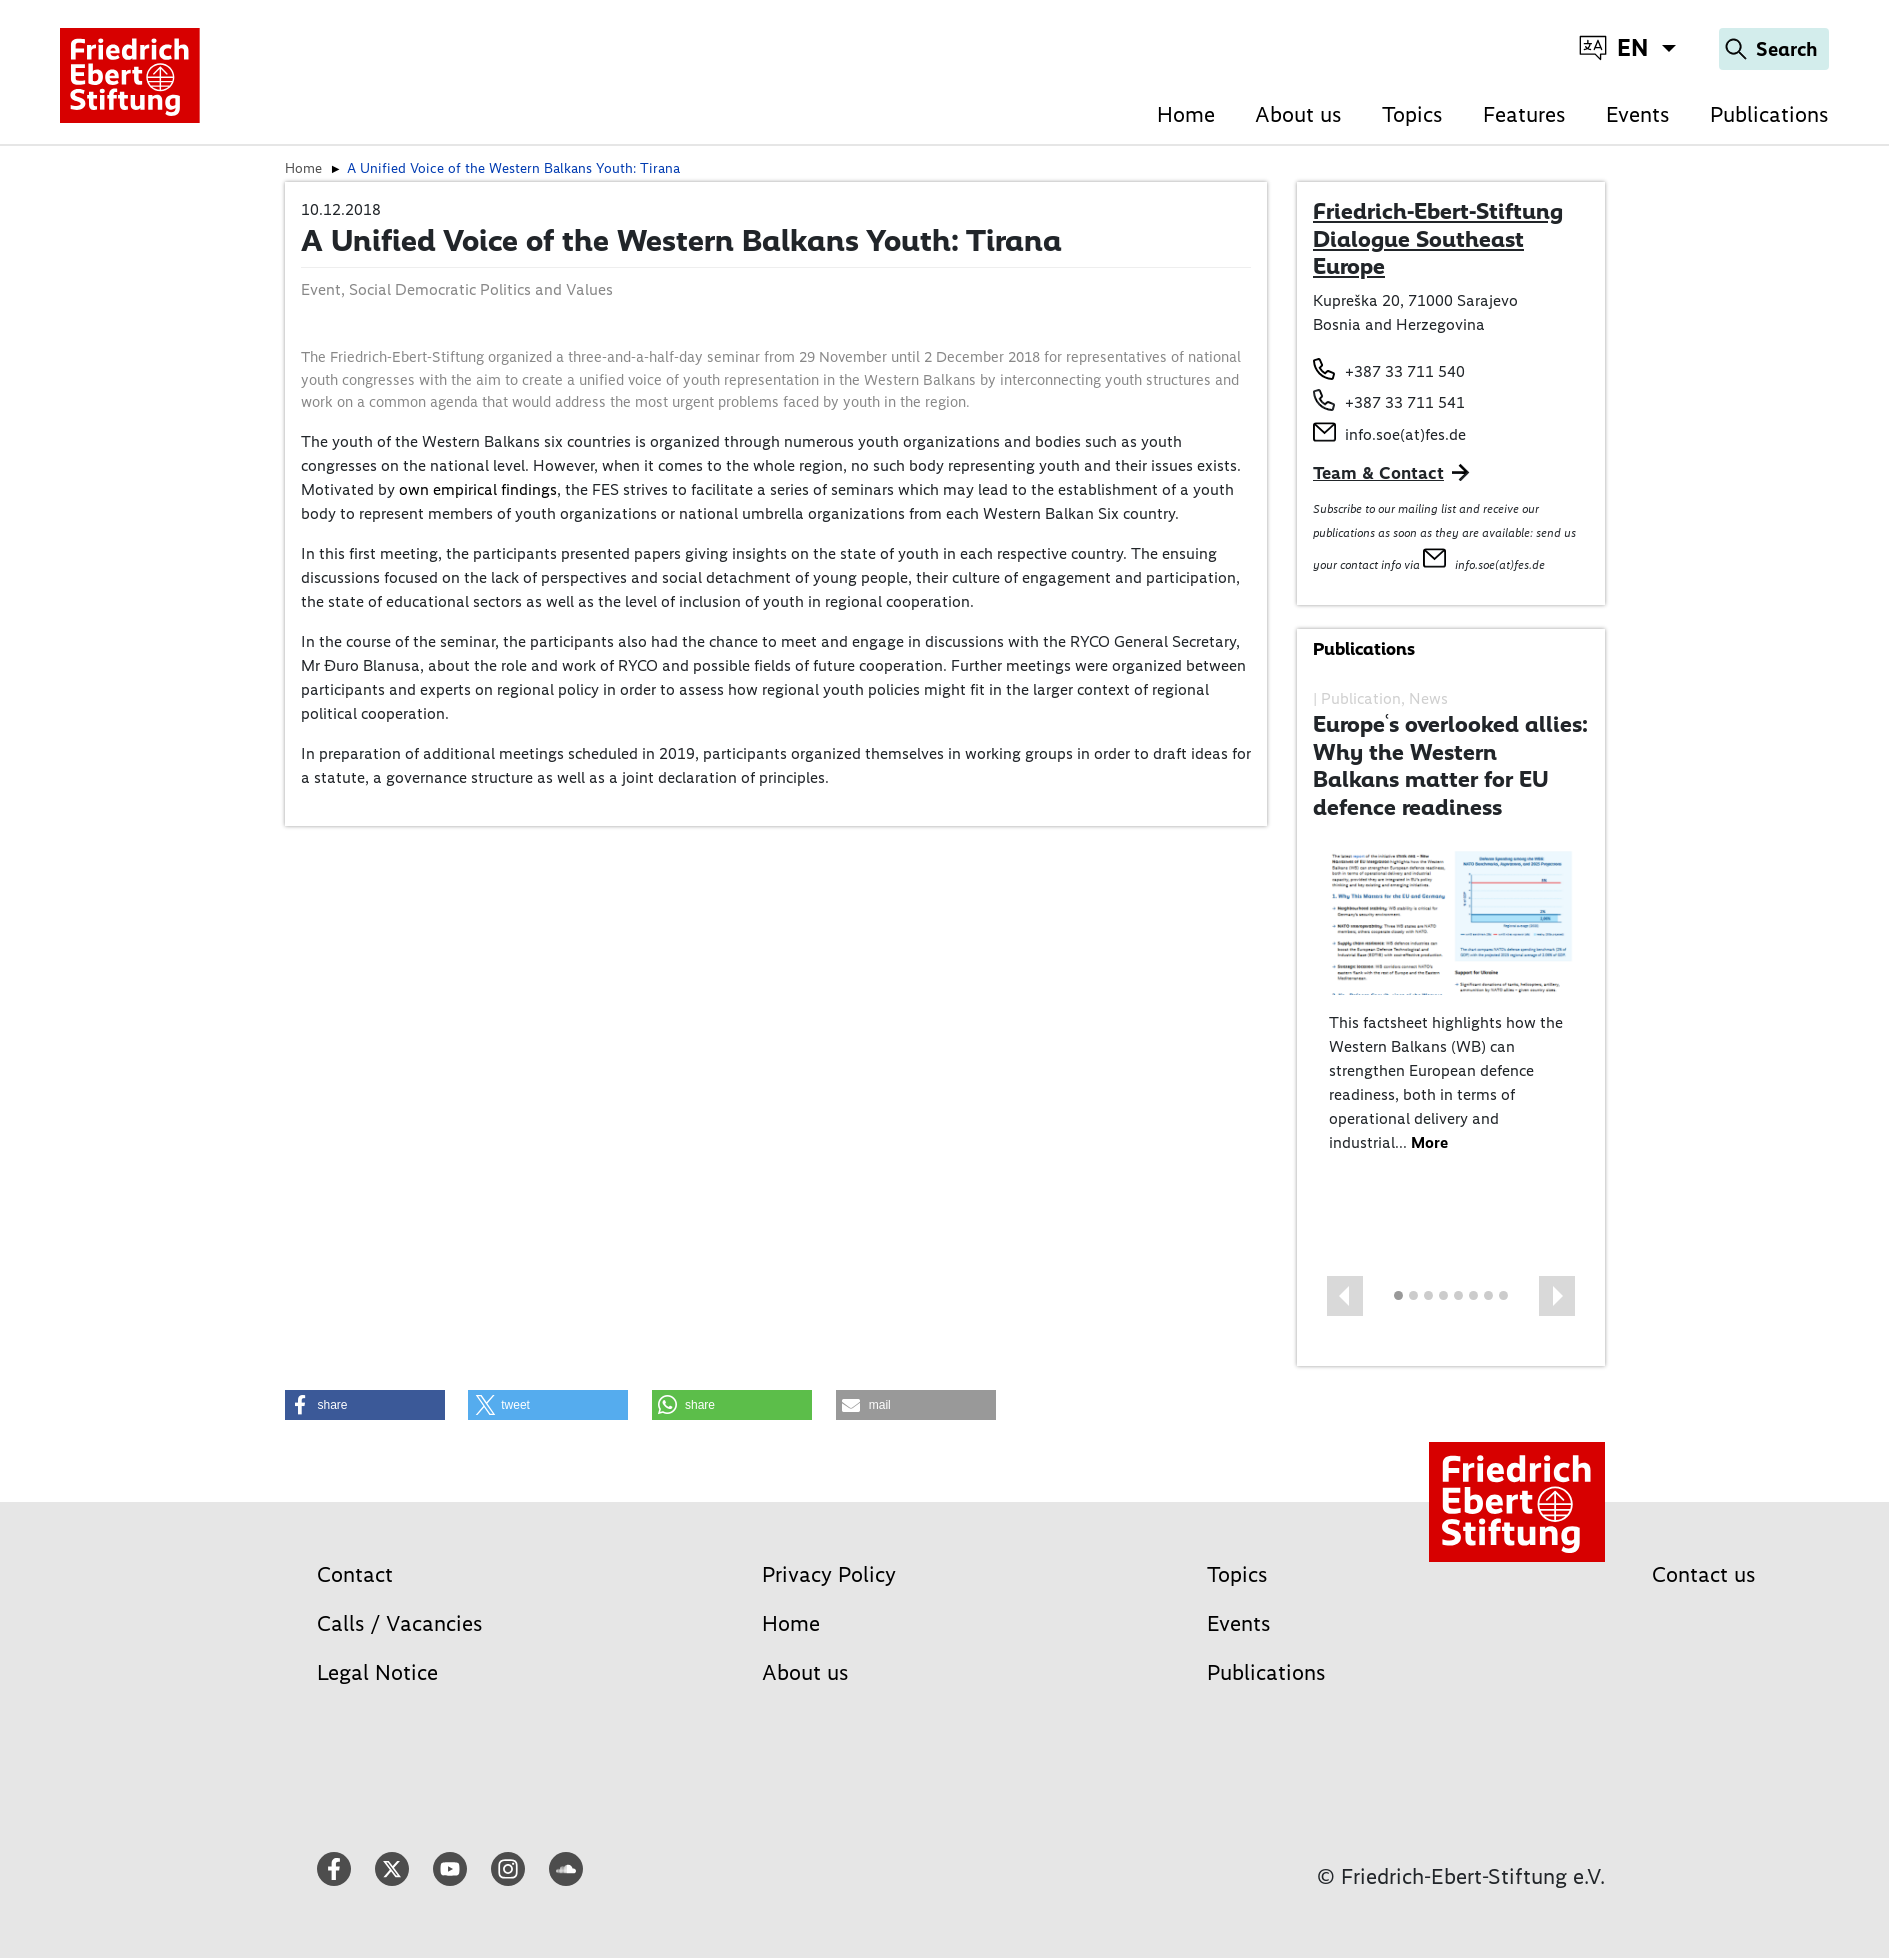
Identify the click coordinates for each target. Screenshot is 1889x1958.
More (1429, 1142)
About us (1298, 114)
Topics (1412, 114)
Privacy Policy (829, 1574)
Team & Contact (1378, 473)
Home (1186, 114)
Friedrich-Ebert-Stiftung (1438, 211)
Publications (1769, 114)
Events (1638, 114)
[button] (1345, 1296)
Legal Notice (377, 1672)
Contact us (1704, 1574)
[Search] (1774, 49)
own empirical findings (478, 489)
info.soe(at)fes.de (1405, 434)
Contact (355, 1574)
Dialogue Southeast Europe (1418, 253)
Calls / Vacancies (400, 1623)
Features (1524, 114)
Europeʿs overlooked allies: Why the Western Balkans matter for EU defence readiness (1450, 765)
